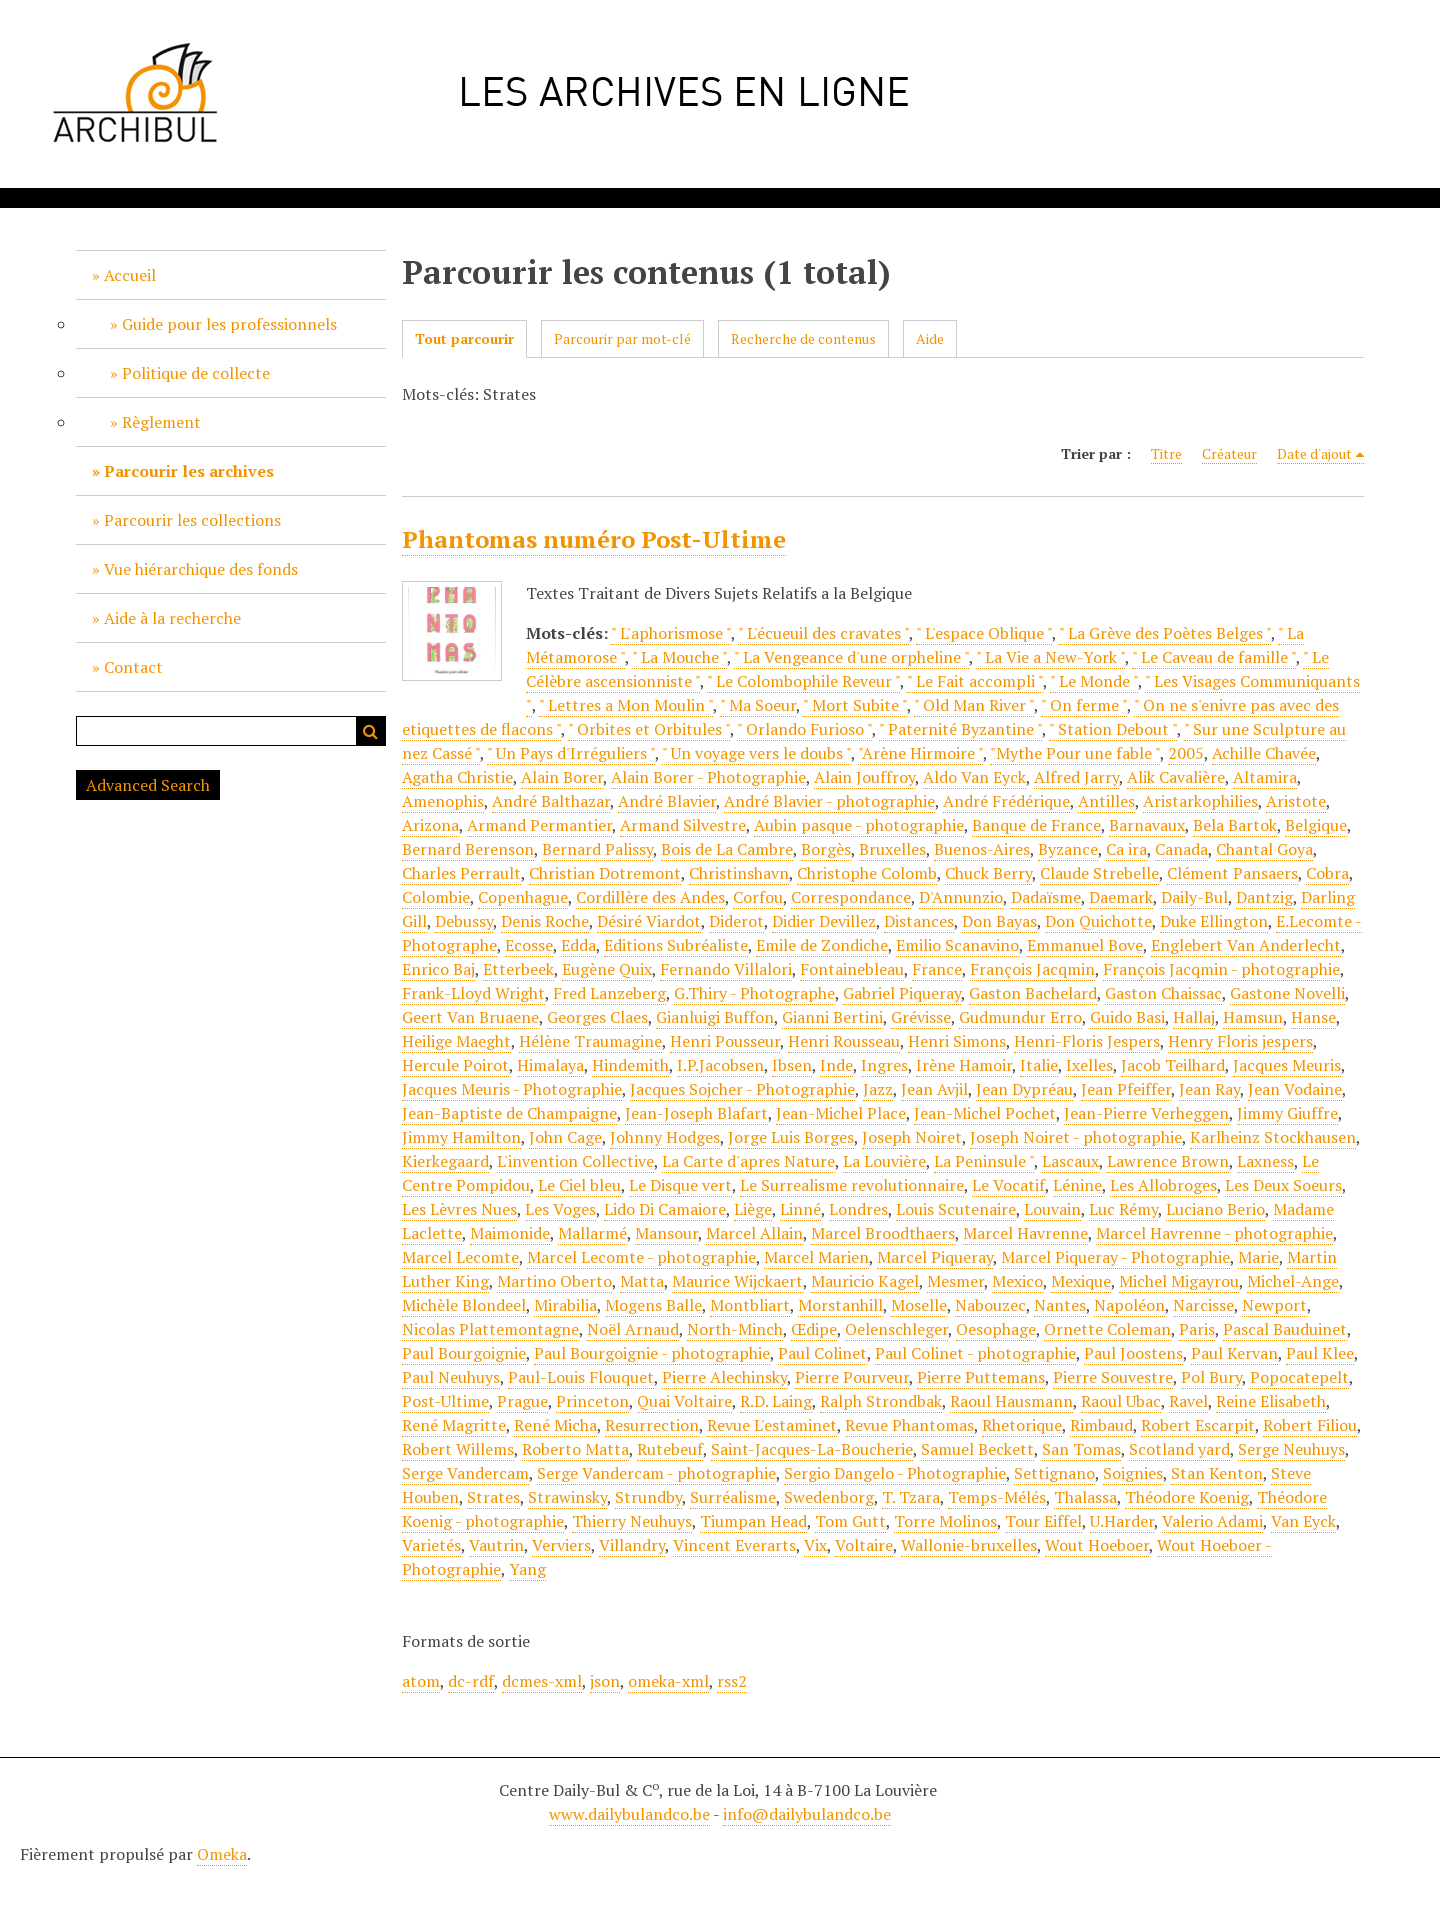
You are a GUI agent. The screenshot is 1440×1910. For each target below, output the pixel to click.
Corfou (758, 897)
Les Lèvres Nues (459, 1209)
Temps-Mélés (997, 1497)
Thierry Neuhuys (632, 1521)
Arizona (430, 825)
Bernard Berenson (468, 849)
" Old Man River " (974, 705)
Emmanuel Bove (1085, 945)
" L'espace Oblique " (984, 633)
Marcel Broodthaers (883, 1233)
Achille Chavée (1264, 753)
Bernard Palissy (597, 849)
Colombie (436, 897)
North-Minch (735, 1329)
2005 (1186, 753)
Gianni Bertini (832, 1017)
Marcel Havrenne (1025, 1233)
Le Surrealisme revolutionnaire (852, 1185)
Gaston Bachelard (1033, 993)
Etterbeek (518, 969)
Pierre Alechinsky (724, 1377)
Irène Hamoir (964, 1065)
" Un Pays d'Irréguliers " (571, 753)
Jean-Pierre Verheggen (1146, 1113)
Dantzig (1264, 897)
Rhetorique (1022, 1425)
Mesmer (955, 1281)
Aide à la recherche (172, 618)
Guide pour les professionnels (229, 324)
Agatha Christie (457, 777)
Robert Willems (458, 1449)
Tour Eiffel (1043, 1521)
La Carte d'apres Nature (748, 1161)
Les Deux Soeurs (1283, 1185)
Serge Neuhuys (1291, 1449)
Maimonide (510, 1233)
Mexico (1017, 1281)
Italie (1039, 1065)
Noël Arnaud (633, 1329)
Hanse (1313, 1017)
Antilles (1106, 801)
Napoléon (1129, 1305)
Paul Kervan (1234, 1353)
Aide (930, 338)
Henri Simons (957, 1041)
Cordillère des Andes (650, 897)
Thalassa (1085, 1497)
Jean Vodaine (1295, 1089)
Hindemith (630, 1065)
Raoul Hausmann (1011, 1401)
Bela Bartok (1235, 825)
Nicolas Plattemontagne (490, 1329)
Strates (493, 1497)
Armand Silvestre (683, 825)
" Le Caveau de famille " (1214, 657)
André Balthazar (551, 801)
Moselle (919, 1305)
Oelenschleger (896, 1329)
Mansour (666, 1233)
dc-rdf (471, 1681)
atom (421, 1681)
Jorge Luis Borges (791, 1137)
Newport (1274, 1305)
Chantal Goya (1264, 849)
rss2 (732, 1681)
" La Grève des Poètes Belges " (1165, 633)
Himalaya (550, 1065)
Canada (1181, 849)
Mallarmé (592, 1233)
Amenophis (443, 801)
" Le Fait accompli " (975, 681)
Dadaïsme (1046, 897)
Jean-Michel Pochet (985, 1113)
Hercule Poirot (455, 1065)
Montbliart (750, 1305)
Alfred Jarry (1076, 777)
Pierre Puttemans (981, 1377)
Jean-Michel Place (841, 1113)
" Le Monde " (1094, 681)
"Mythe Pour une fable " (1075, 753)
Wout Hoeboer (1097, 1545)
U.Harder (1122, 1521)
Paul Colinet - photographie (975, 1353)
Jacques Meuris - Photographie (512, 1089)
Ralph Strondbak (881, 1401)
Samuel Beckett (977, 1449)
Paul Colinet (822, 1353)
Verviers (561, 1545)
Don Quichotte (1098, 921)
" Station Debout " (1113, 729)
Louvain (1052, 1209)
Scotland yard (1179, 1449)
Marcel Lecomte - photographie (641, 1257)
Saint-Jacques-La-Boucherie (812, 1449)
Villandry (632, 1545)
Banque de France (1036, 825)
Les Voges (560, 1209)
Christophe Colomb (867, 873)
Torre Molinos (945, 1521)
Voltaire (864, 1545)
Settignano (1054, 1473)
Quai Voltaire (684, 1401)
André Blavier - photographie (829, 801)
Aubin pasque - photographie (859, 825)
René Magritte (454, 1425)
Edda (578, 945)
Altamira (1265, 777)
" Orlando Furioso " (804, 729)
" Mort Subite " (855, 705)
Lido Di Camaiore (665, 1209)
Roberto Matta (575, 1449)
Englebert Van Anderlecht (1246, 945)
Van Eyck (1303, 1521)
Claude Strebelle (1099, 873)
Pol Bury (1211, 1377)
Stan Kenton (1217, 1473)
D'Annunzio (961, 897)
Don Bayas (999, 921)
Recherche (371, 731)
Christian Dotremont (605, 873)
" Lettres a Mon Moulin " (626, 705)
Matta (642, 1281)
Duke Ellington (1214, 921)
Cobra (1327, 873)
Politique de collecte (196, 373)
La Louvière (884, 1161)
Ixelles (1089, 1065)
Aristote (1296, 801)
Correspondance (851, 897)
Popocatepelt (1299, 1377)
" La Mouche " (679, 657)
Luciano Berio (1215, 1209)
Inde (836, 1065)
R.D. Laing (776, 1401)
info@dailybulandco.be (807, 1814)
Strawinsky (567, 1497)
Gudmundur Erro (1020, 1017)
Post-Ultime (445, 1401)
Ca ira (1126, 849)
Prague (522, 1401)
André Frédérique (1006, 801)
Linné (800, 1209)
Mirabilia (565, 1305)
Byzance (1068, 849)
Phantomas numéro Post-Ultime (594, 539)
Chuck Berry (988, 873)
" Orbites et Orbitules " (649, 729)
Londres (858, 1209)
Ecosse (529, 945)
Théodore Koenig (1187, 1497)
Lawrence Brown (1168, 1161)
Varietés (431, 1545)
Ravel (1188, 1401)
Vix (815, 1545)
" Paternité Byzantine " (960, 729)
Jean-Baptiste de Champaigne (509, 1113)
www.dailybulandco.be (629, 1814)
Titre (1166, 453)
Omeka (222, 1854)
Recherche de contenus (803, 338)
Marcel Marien (816, 1257)
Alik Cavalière (1176, 777)
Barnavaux (1147, 825)
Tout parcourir (464, 338)
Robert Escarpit (1198, 1425)
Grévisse (921, 1017)
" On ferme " (1084, 705)
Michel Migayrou (1179, 1281)
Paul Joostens (1133, 1353)
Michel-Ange (1293, 1281)
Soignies (1133, 1473)
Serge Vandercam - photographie (656, 1473)
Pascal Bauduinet (1285, 1329)
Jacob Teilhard (1173, 1065)
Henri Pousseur (725, 1041)
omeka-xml (668, 1681)
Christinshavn (739, 873)
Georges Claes (597, 1017)
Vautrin (496, 1545)
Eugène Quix (607, 969)
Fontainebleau (852, 969)
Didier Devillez (824, 921)
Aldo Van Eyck (974, 777)
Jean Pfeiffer (1126, 1089)
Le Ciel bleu (579, 1185)
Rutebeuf (670, 1449)
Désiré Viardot (649, 921)
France (937, 969)
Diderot (736, 921)
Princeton (592, 1401)
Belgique (1316, 825)
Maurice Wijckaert (737, 1281)
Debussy (464, 921)
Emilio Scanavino (957, 945)
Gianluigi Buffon (715, 1017)
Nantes (1060, 1305)
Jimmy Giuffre (1287, 1113)
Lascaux (1070, 1161)
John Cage (565, 1137)
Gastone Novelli (1287, 993)
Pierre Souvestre (1113, 1377)
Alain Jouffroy (864, 777)
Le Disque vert (680, 1185)
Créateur (1229, 453)
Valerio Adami (1212, 1521)
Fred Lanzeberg (609, 993)
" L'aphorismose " (671, 633)
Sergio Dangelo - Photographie (895, 1473)
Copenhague (523, 897)
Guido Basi (1127, 1017)
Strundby (648, 1497)
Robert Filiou (1310, 1425)
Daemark (1121, 897)
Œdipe (814, 1329)
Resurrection (652, 1425)
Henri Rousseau (844, 1041)
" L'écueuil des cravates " (823, 633)
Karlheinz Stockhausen (1273, 1137)
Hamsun (1253, 1017)
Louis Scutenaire (956, 1209)
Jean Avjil (934, 1089)
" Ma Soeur (758, 705)
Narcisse (1203, 1305)
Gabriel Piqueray (902, 993)
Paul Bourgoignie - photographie (652, 1353)
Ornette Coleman (1107, 1329)
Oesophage (996, 1329)
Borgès (826, 849)
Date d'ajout (1314, 453)
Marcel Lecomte (460, 1257)
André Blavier (667, 801)
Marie (1258, 1257)
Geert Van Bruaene (470, 1017)
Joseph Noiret (912, 1137)
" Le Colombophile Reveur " (803, 681)
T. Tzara (911, 1497)
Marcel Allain (754, 1233)
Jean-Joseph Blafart (696, 1113)
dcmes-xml (542, 1681)
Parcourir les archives (189, 471)
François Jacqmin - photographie (1221, 969)
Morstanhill (840, 1305)
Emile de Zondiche (822, 945)
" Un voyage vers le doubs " (756, 753)
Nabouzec (990, 1305)
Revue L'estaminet (772, 1425)
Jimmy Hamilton (461, 1137)
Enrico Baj (438, 969)
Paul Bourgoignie (464, 1353)
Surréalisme (733, 1497)
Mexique (1081, 1281)
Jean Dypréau (1024, 1089)
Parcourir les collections (192, 520)
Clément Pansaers (1232, 873)
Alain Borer (562, 777)
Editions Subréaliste (676, 945)
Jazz (878, 1089)
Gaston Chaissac (1163, 993)
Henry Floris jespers (1240, 1041)
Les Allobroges (1163, 1185)
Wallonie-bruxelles (969, 1545)
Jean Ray (1209, 1089)
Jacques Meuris (1287, 1065)
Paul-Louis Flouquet (581, 1377)
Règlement (161, 422)
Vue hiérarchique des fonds (201, 569)
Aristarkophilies (1200, 801)
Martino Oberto (554, 1281)
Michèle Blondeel (464, 1305)
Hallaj (1194, 1017)
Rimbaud (1101, 1425)
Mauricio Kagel (865, 1281)
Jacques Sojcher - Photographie (742, 1089)
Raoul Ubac (1121, 1401)
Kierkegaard (445, 1161)
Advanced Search (148, 785)
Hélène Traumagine (590, 1041)
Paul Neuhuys (451, 1377)
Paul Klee (1320, 1353)
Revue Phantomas (909, 1425)
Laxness (1265, 1161)
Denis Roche (545, 921)
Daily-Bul (1194, 897)
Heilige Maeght (456, 1041)
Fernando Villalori (726, 969)
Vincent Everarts (734, 1545)
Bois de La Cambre (727, 849)
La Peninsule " (984, 1161)
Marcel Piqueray (935, 1257)
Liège (753, 1209)
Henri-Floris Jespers (1087, 1041)
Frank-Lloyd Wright (473, 993)
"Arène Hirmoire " (920, 753)
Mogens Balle (653, 1305)
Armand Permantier (539, 825)
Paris (1197, 1329)
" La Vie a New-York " (1050, 657)
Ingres (884, 1065)
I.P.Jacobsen (720, 1065)
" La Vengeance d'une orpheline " (851, 657)
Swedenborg (829, 1497)
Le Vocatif (1008, 1185)
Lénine (1077, 1185)
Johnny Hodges (665, 1137)
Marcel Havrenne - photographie (1214, 1233)
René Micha (555, 1425)
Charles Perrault (461, 873)
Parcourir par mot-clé (622, 338)
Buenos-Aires (982, 849)
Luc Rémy (1123, 1209)
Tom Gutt (850, 1521)
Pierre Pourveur (852, 1377)
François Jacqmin (1032, 969)
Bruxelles (892, 849)
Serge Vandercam (465, 1473)
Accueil (130, 275)
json (605, 1681)
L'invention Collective (575, 1161)
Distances (919, 921)
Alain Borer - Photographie (708, 777)
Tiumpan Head (753, 1521)
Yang (527, 1569)
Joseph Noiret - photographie (1076, 1137)
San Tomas (1081, 1449)
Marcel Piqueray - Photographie (1115, 1257)
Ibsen (792, 1065)
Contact (133, 667)
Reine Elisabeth (1271, 1401)
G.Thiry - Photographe (754, 993)
